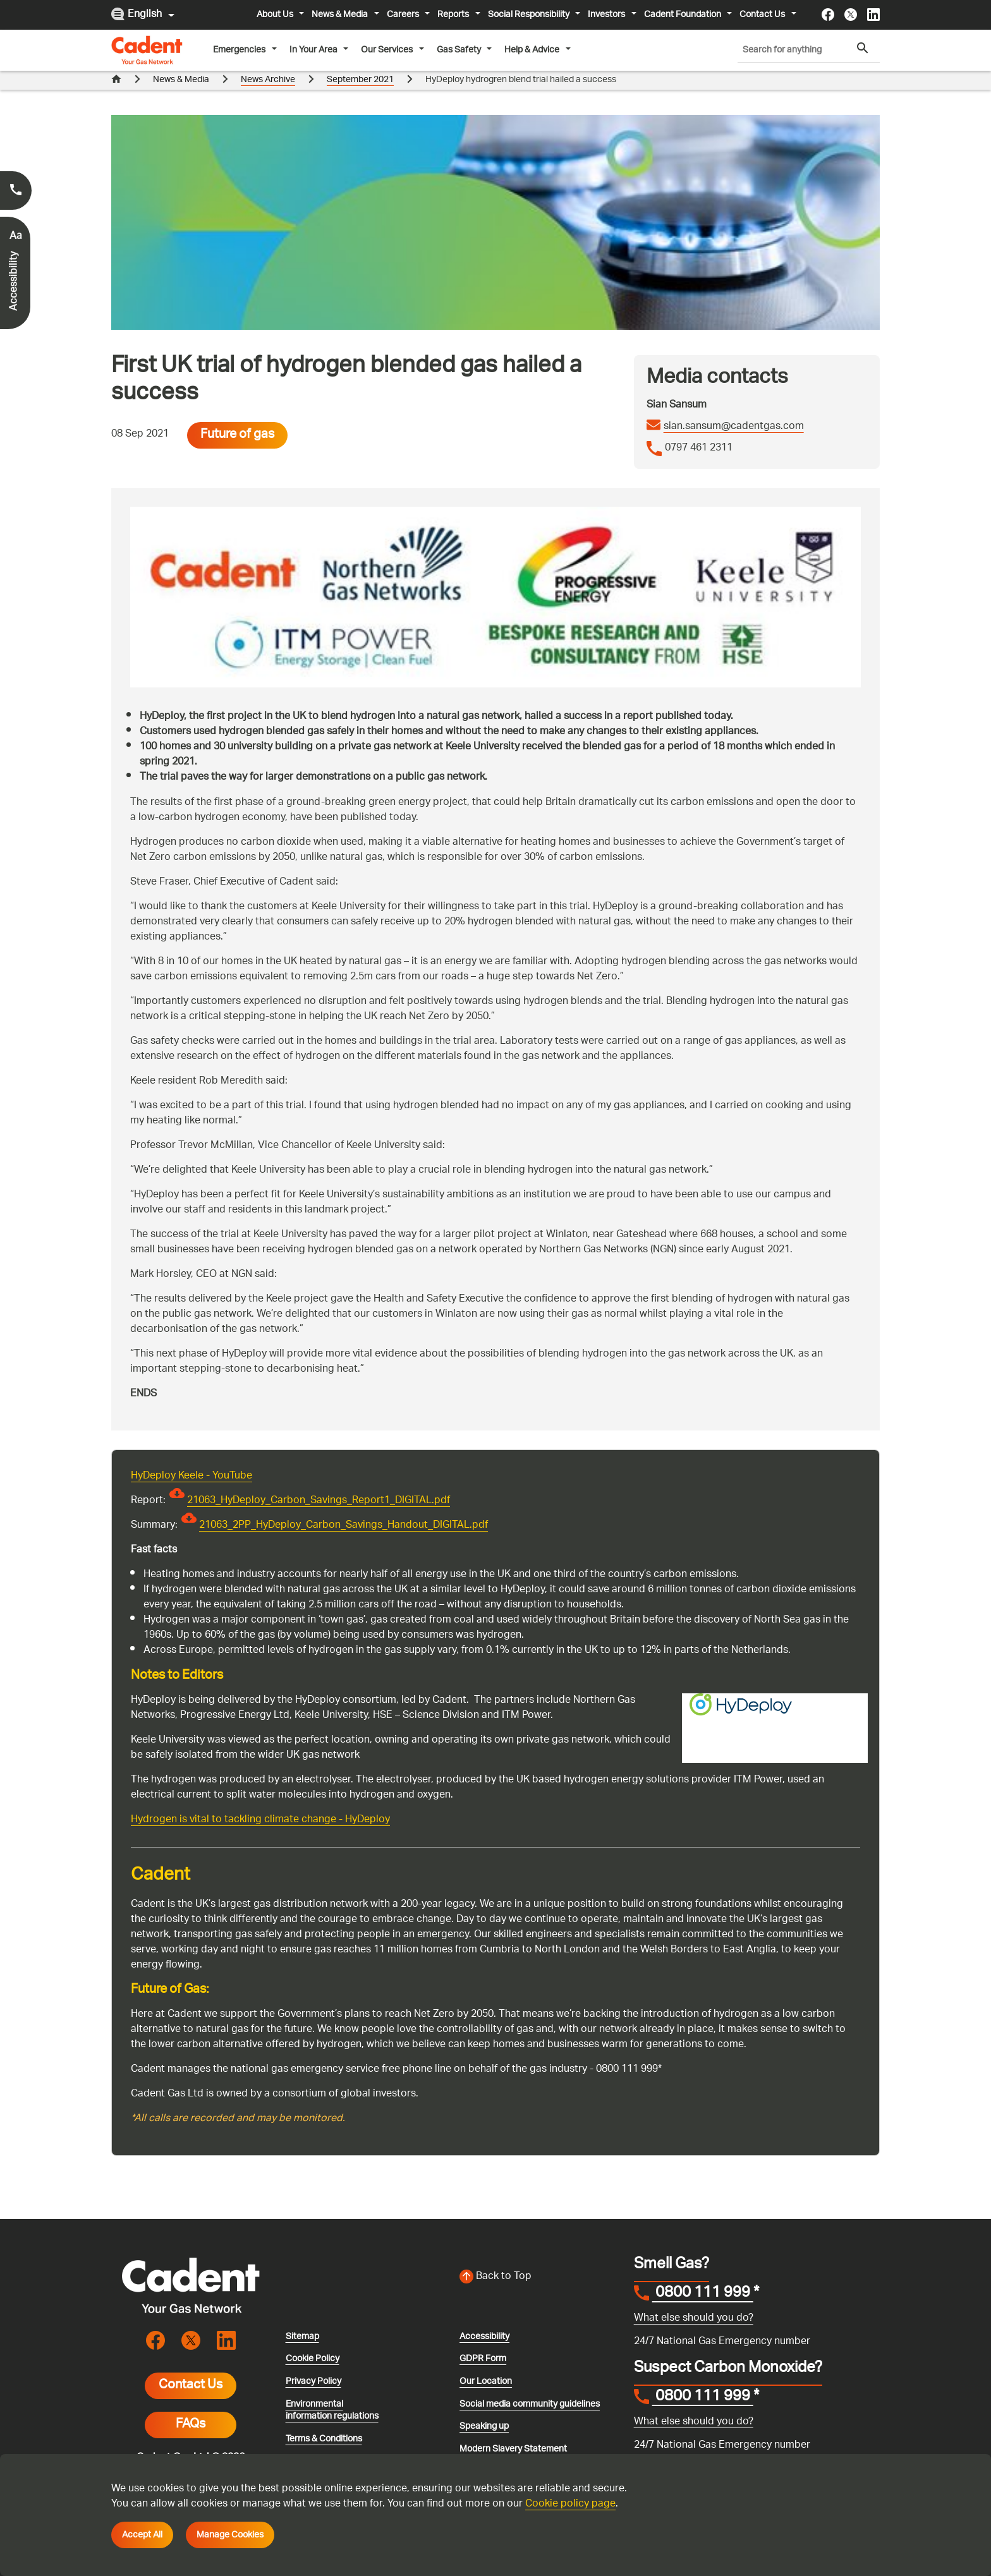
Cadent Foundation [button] (683, 14)
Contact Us (190, 2386)
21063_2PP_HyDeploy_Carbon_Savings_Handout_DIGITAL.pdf (343, 1526)
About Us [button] (276, 14)
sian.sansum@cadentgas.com (734, 427)
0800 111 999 (702, 2294)
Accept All (142, 2535)
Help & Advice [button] (532, 50)
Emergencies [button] (240, 50)
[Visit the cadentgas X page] (850, 14)
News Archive (268, 80)
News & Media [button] (341, 14)
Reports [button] (454, 14)
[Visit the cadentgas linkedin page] (873, 14)
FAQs (190, 2425)
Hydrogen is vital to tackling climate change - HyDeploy (260, 1820)
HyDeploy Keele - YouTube (191, 1476)
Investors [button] (607, 14)
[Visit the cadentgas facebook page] (828, 14)
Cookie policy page (570, 2504)
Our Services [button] (388, 50)
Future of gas (237, 435)
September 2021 (360, 80)
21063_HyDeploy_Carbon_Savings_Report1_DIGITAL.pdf (318, 1501)
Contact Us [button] (763, 14)
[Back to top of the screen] (539, 2277)
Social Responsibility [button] (529, 14)
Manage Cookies (230, 2535)
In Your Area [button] (314, 50)
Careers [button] (404, 14)
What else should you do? (693, 2318)
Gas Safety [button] (460, 50)
